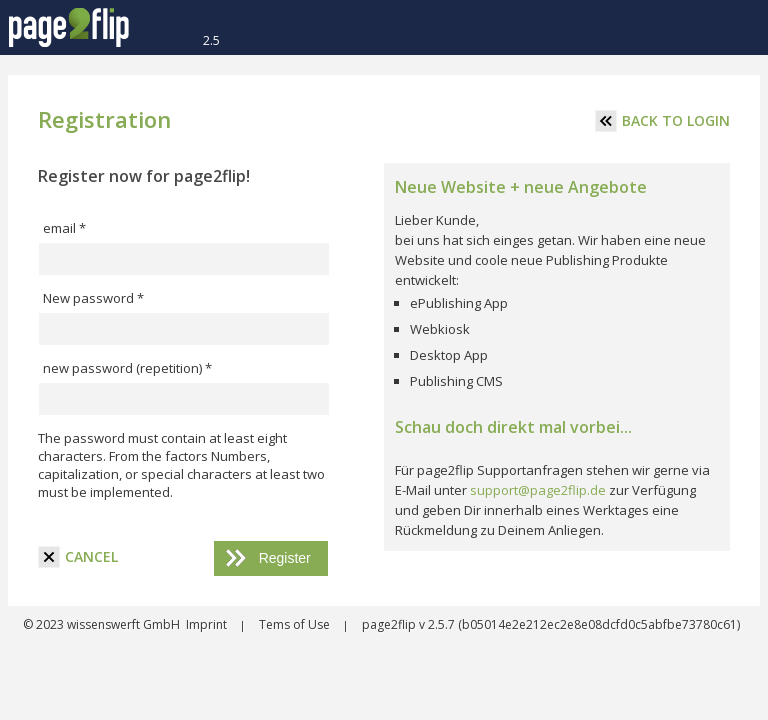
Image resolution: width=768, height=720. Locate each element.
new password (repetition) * (127, 368)
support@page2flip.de (538, 490)
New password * (93, 298)
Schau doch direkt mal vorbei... (513, 427)
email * (64, 228)
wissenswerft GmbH (122, 624)
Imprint (208, 624)
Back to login (662, 121)
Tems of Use (296, 624)
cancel (78, 557)
